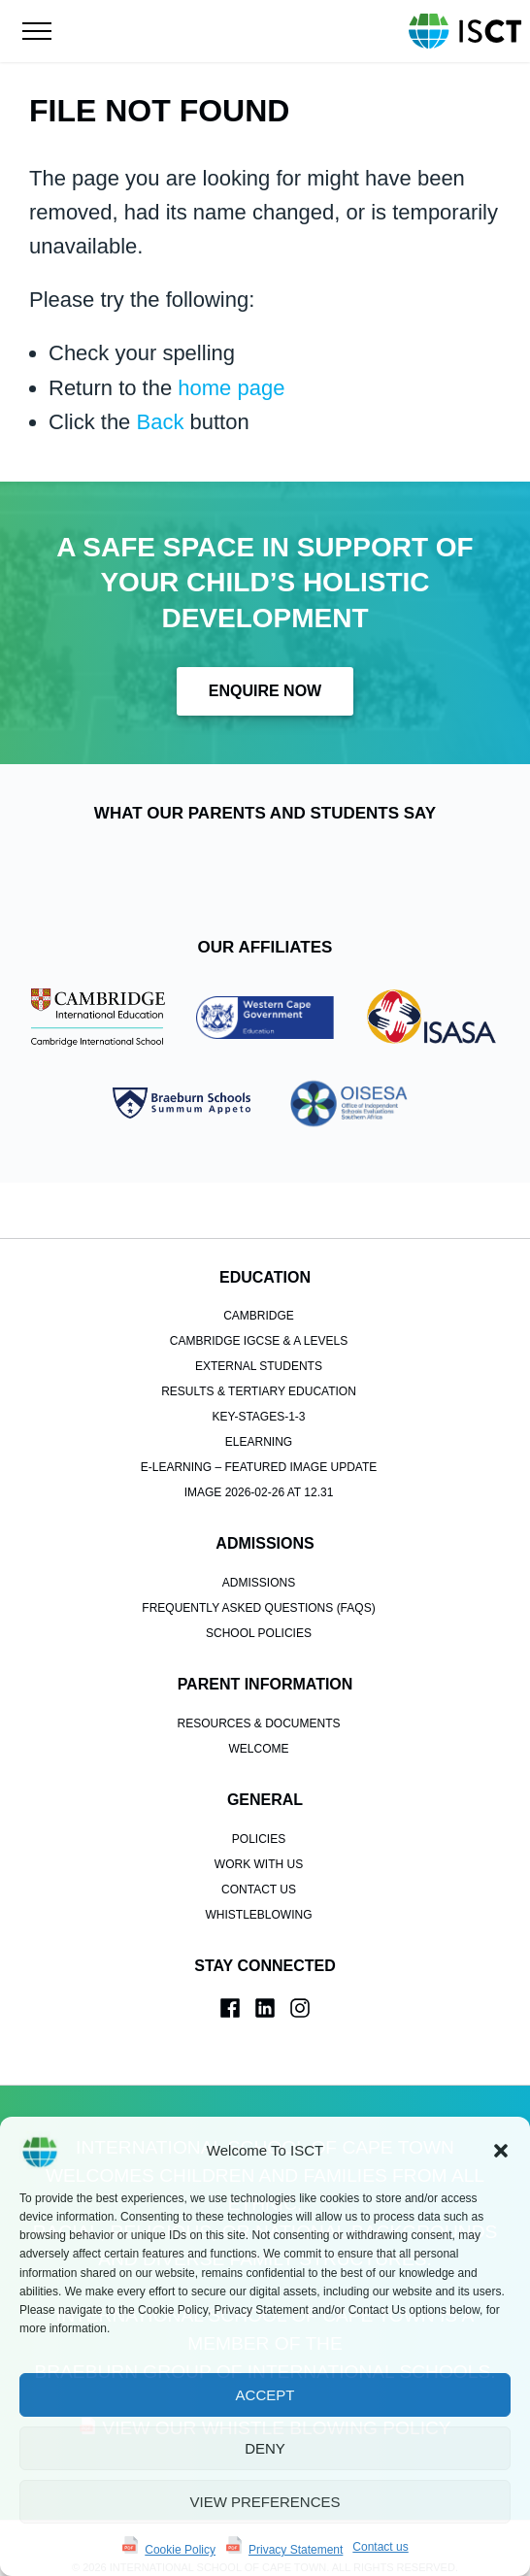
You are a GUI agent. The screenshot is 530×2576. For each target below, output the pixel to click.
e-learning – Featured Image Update (259, 1415)
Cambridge (258, 1263)
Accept (265, 2395)
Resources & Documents (258, 1670)
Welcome (258, 1695)
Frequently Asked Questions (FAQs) (258, 1554)
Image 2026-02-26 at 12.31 (259, 1440)
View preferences (264, 2501)
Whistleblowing (258, 1861)
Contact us (380, 2547)
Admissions (258, 1529)
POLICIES (258, 1785)
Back (159, 422)
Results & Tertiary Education (258, 1339)
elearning (258, 1389)
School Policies (259, 1580)
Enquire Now (265, 691)
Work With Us (259, 1811)
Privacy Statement (295, 2550)
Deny (265, 2448)
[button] (501, 2150)
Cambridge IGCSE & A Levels (259, 1288)
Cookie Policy (180, 2550)
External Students (258, 1314)
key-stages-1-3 (258, 1364)
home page (231, 388)
